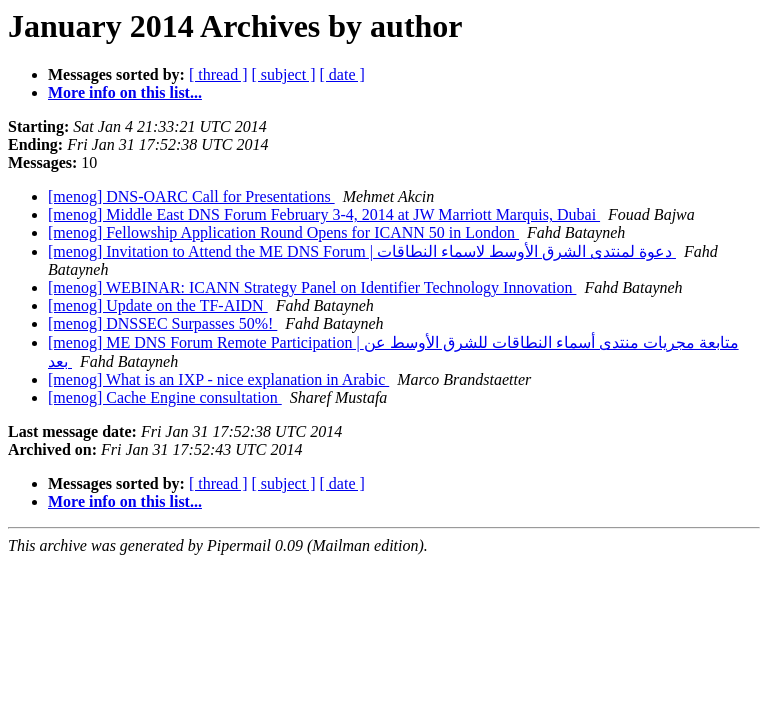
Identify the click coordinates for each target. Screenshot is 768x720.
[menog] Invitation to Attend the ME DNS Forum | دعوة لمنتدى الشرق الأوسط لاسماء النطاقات (362, 251)
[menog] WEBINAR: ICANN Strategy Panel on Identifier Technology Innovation (312, 287)
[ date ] (342, 74)
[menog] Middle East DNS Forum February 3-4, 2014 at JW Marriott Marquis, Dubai (324, 214)
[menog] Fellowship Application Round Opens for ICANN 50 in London (283, 232)
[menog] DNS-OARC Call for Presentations (191, 196)
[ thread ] (218, 74)
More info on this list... (125, 92)
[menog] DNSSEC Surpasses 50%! (162, 323)
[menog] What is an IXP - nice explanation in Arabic (218, 379)
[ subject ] (284, 74)
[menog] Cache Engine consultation (165, 397)
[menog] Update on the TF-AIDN (158, 305)
